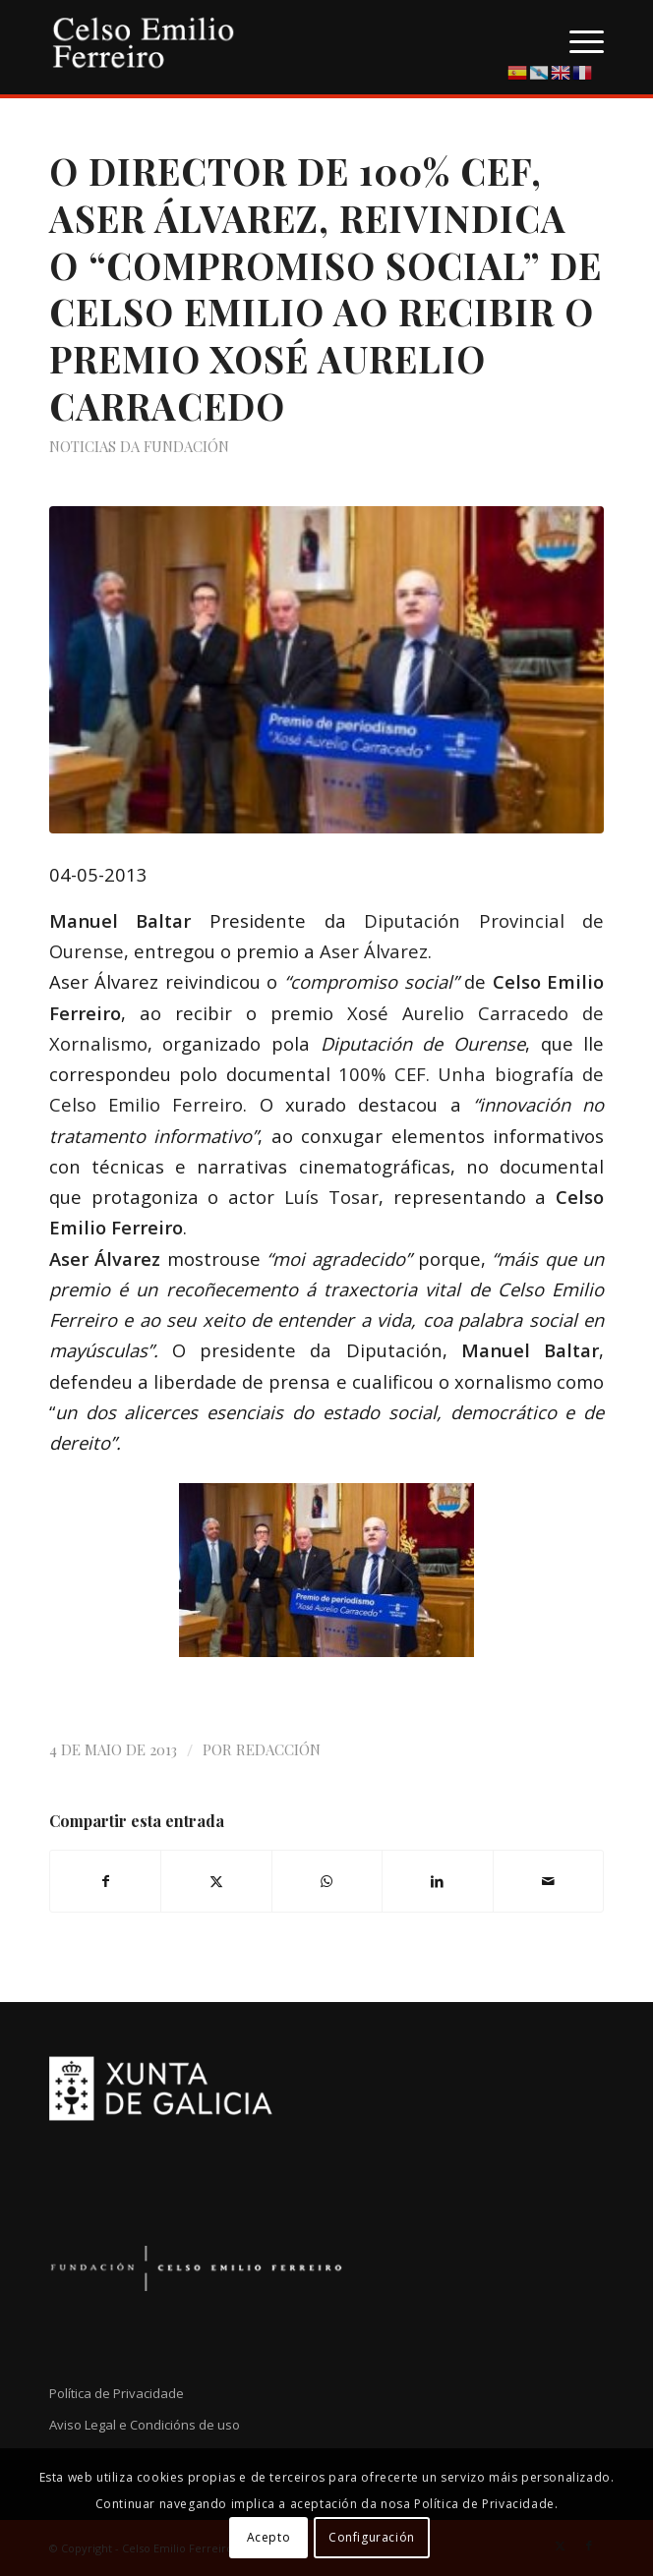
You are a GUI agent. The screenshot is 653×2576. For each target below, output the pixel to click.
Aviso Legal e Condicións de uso (144, 2424)
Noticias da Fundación (139, 446)
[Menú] (577, 39)
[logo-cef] (271, 39)
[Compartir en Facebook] (105, 1881)
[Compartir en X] (215, 1881)
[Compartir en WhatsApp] (327, 1881)
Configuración (371, 2537)
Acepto (269, 2537)
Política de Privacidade (116, 2393)
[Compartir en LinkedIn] (437, 1881)
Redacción (278, 1749)
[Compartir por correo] (549, 1881)
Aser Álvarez (374, 951)
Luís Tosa (327, 1196)
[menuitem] (577, 39)
